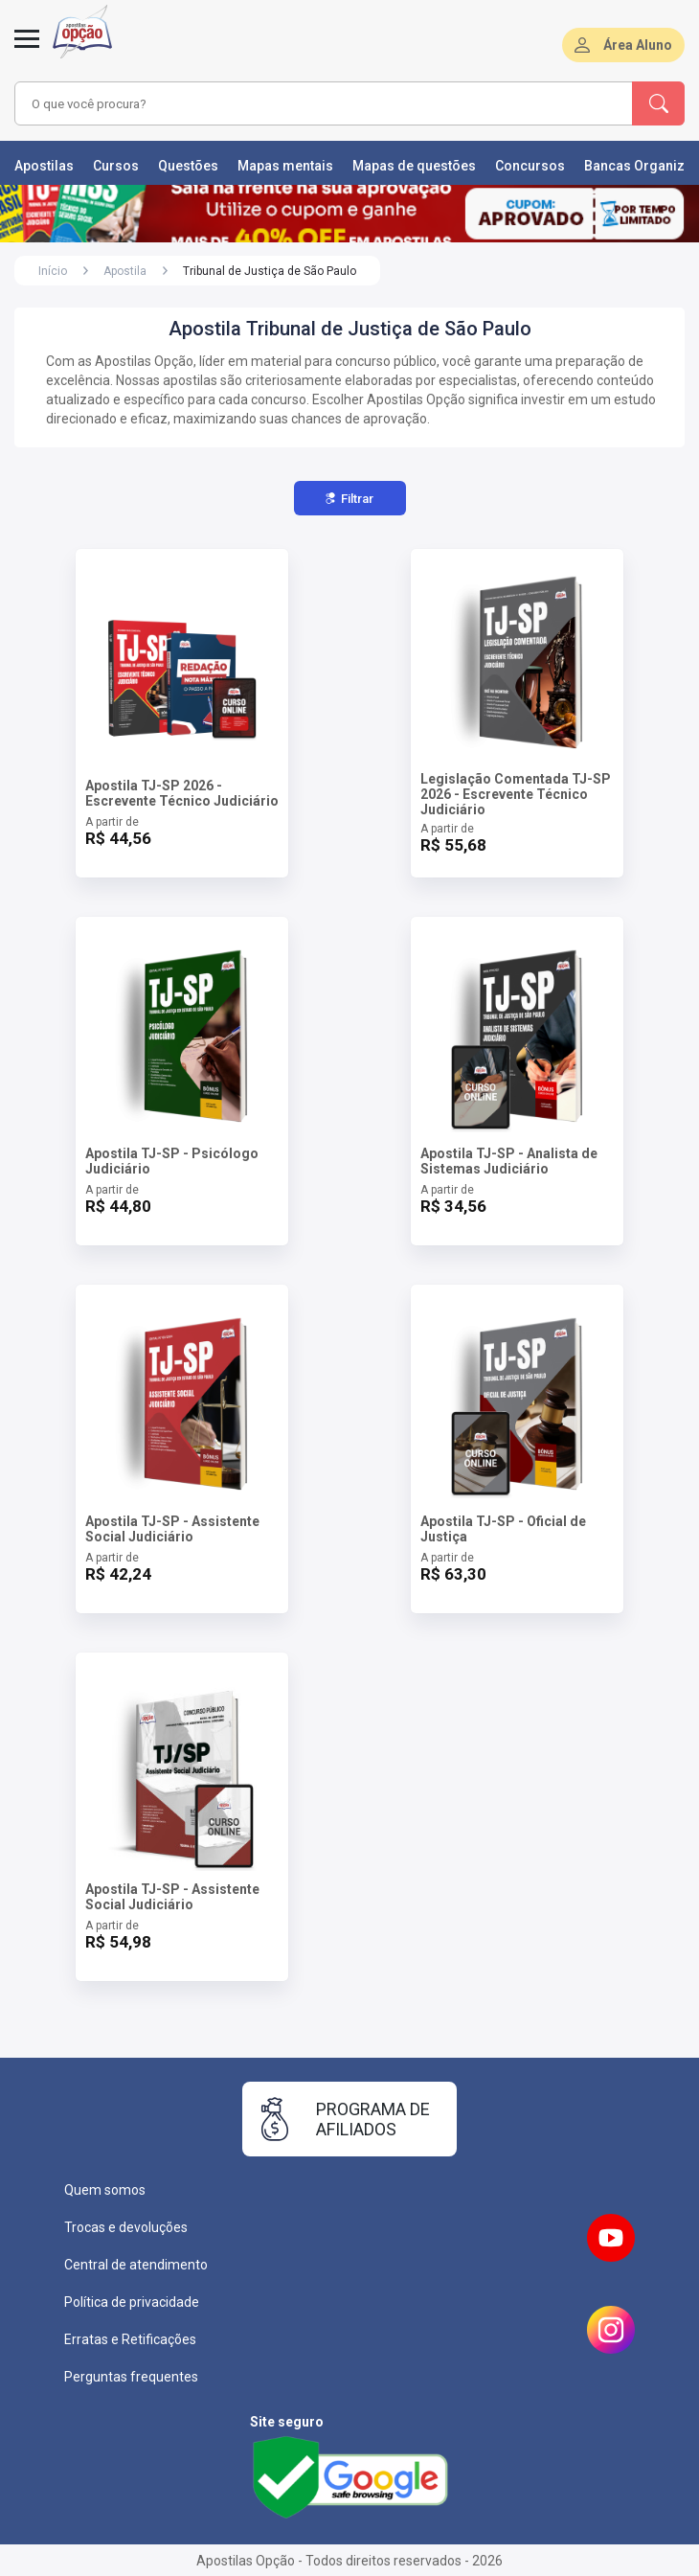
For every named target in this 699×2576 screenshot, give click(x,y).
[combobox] (299, 103)
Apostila (125, 271)
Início (52, 271)
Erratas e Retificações (130, 2339)
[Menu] (26, 49)
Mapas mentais (285, 165)
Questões (188, 165)
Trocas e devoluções (126, 2227)
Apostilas (44, 165)
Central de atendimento (136, 2264)
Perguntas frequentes (131, 2376)
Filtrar (349, 498)
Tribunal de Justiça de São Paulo (269, 271)
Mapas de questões (414, 165)
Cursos (116, 165)
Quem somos (105, 2190)
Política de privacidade (131, 2302)
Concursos (530, 165)
